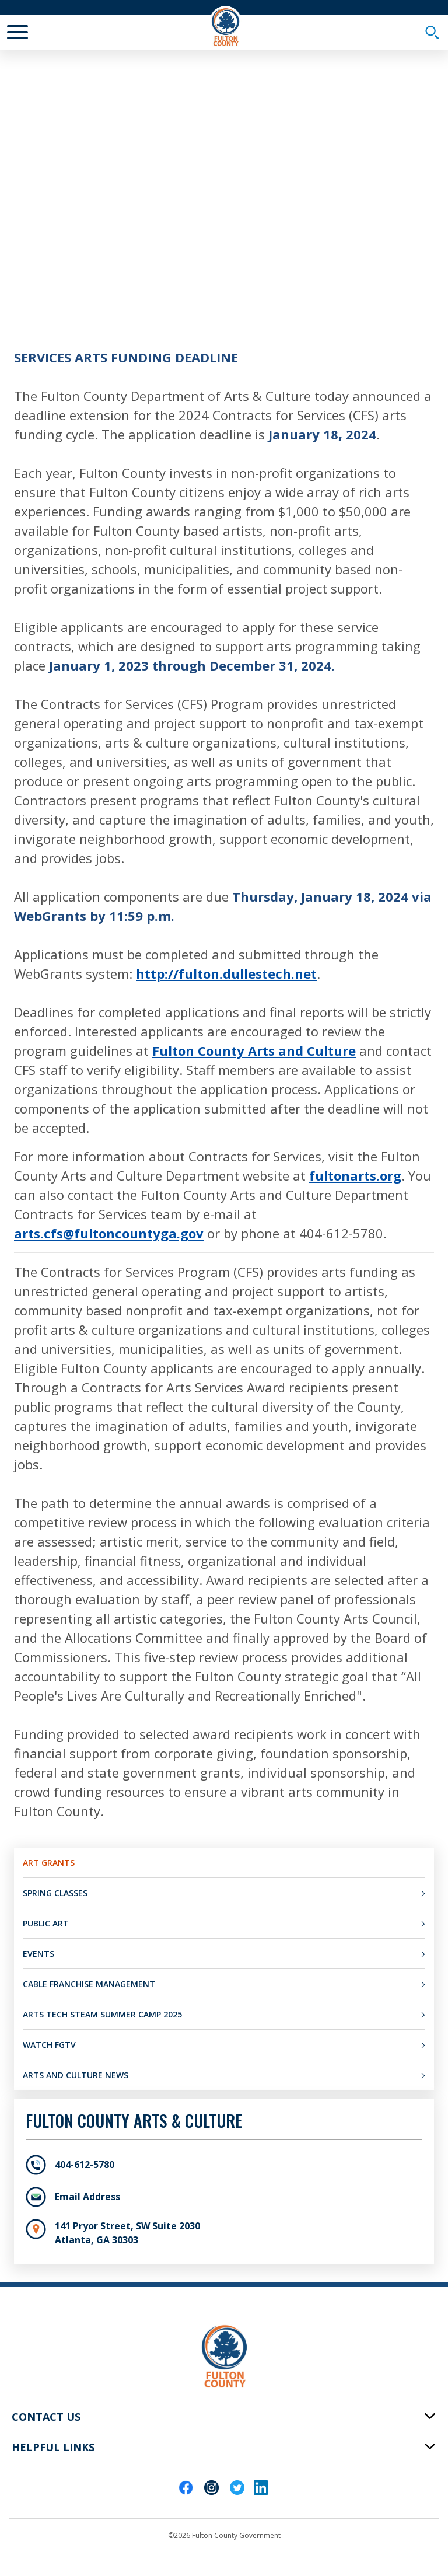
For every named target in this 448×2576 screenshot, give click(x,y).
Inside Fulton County (130, 261)
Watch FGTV (49, 2044)
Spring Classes (55, 1892)
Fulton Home (40, 261)
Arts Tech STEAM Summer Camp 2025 (102, 2014)
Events (38, 1953)
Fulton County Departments (251, 261)
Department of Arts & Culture (77, 281)
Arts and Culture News (75, 2075)
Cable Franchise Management (89, 1983)
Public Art (46, 1923)
